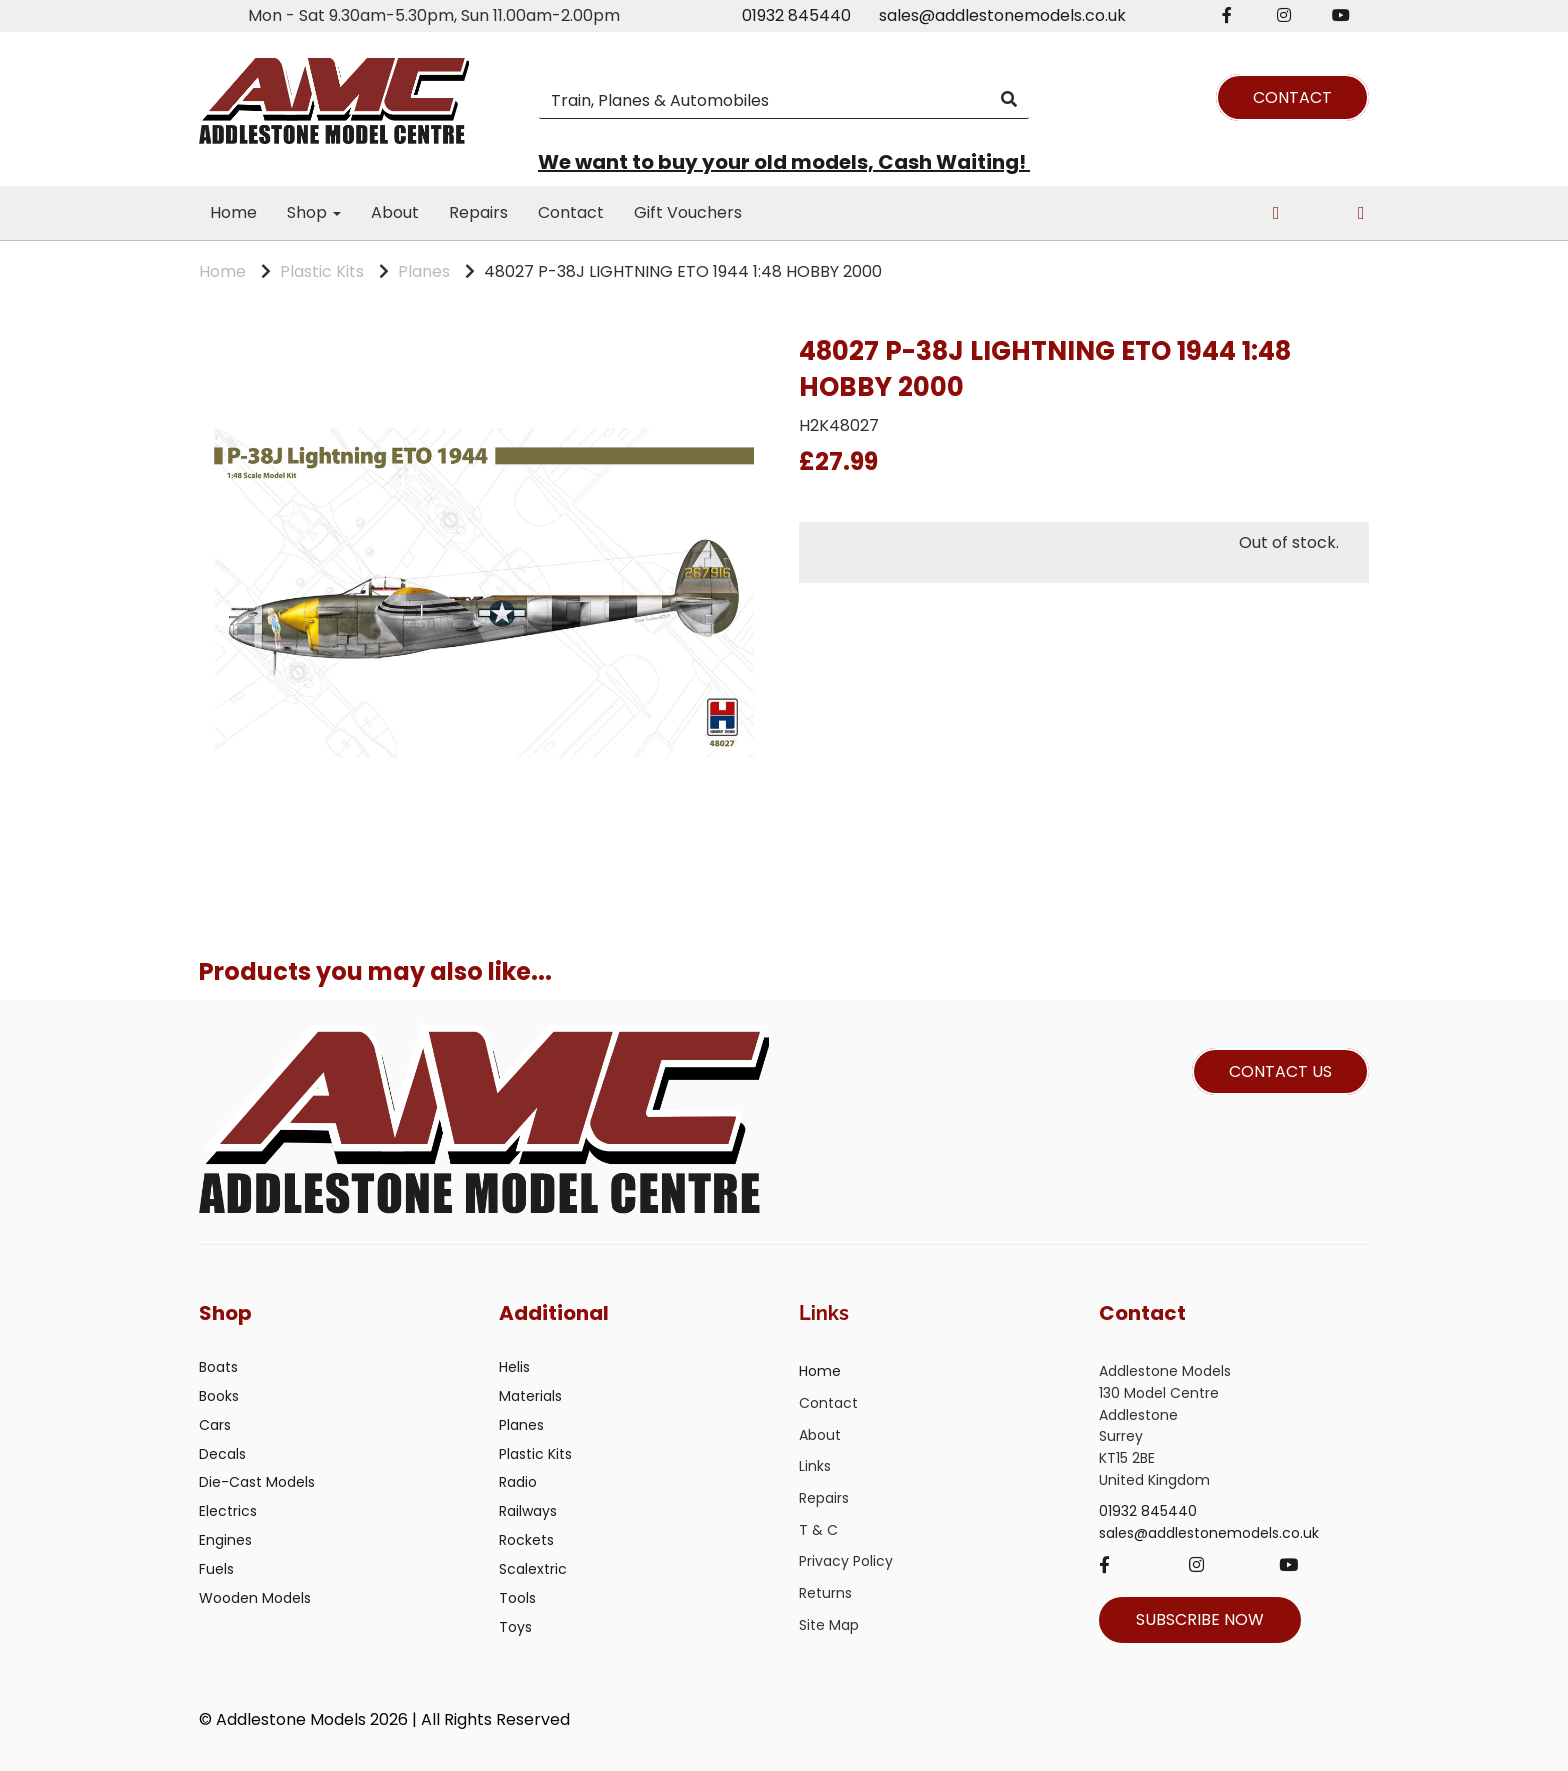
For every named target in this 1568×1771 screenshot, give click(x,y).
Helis (514, 1367)
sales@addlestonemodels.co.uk (1002, 15)
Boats (218, 1367)
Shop (314, 212)
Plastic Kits (322, 271)
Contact (571, 212)
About (395, 212)
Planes (424, 271)
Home (233, 212)
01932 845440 (796, 15)
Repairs (478, 212)
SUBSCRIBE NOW (1200, 1619)
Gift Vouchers (688, 212)
